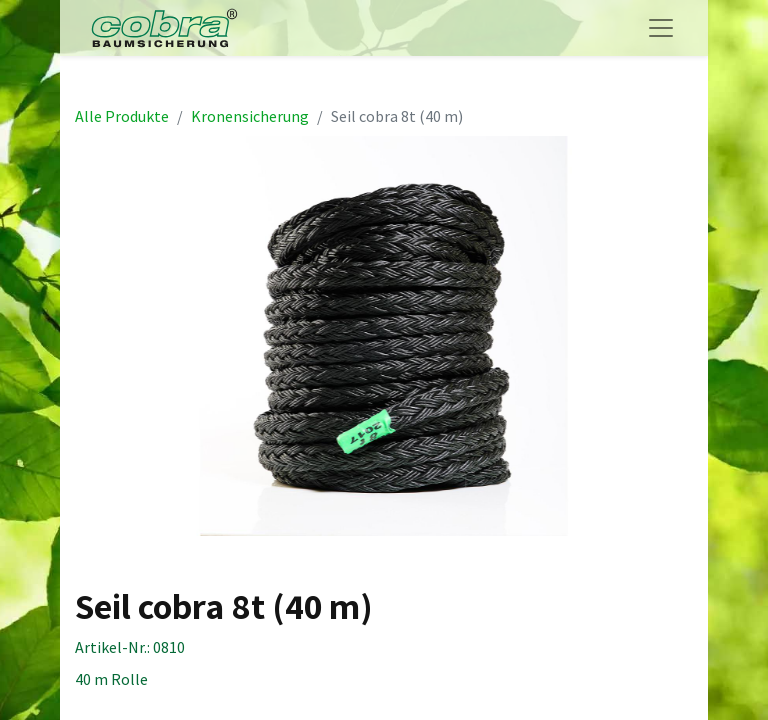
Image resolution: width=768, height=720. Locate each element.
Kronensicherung (250, 116)
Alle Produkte (122, 116)
